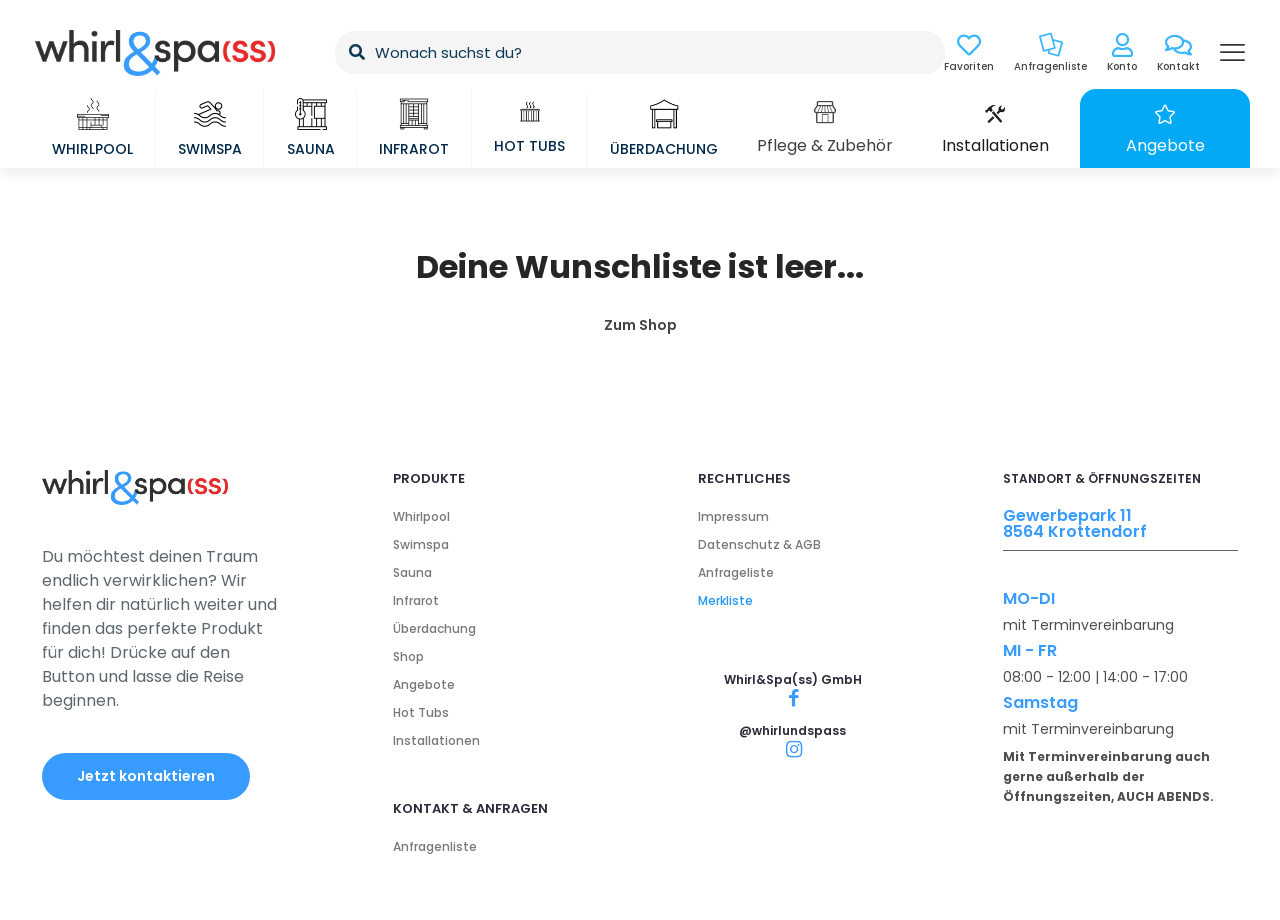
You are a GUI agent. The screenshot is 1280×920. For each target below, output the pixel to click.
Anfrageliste (736, 572)
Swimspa (421, 544)
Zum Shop (640, 325)
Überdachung (434, 628)
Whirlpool (421, 516)
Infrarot (416, 600)
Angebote (424, 684)
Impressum (733, 516)
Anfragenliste (435, 846)
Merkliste (725, 600)
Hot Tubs (421, 712)
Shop (408, 656)
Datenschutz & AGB (759, 544)
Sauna (412, 572)
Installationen (436, 740)
